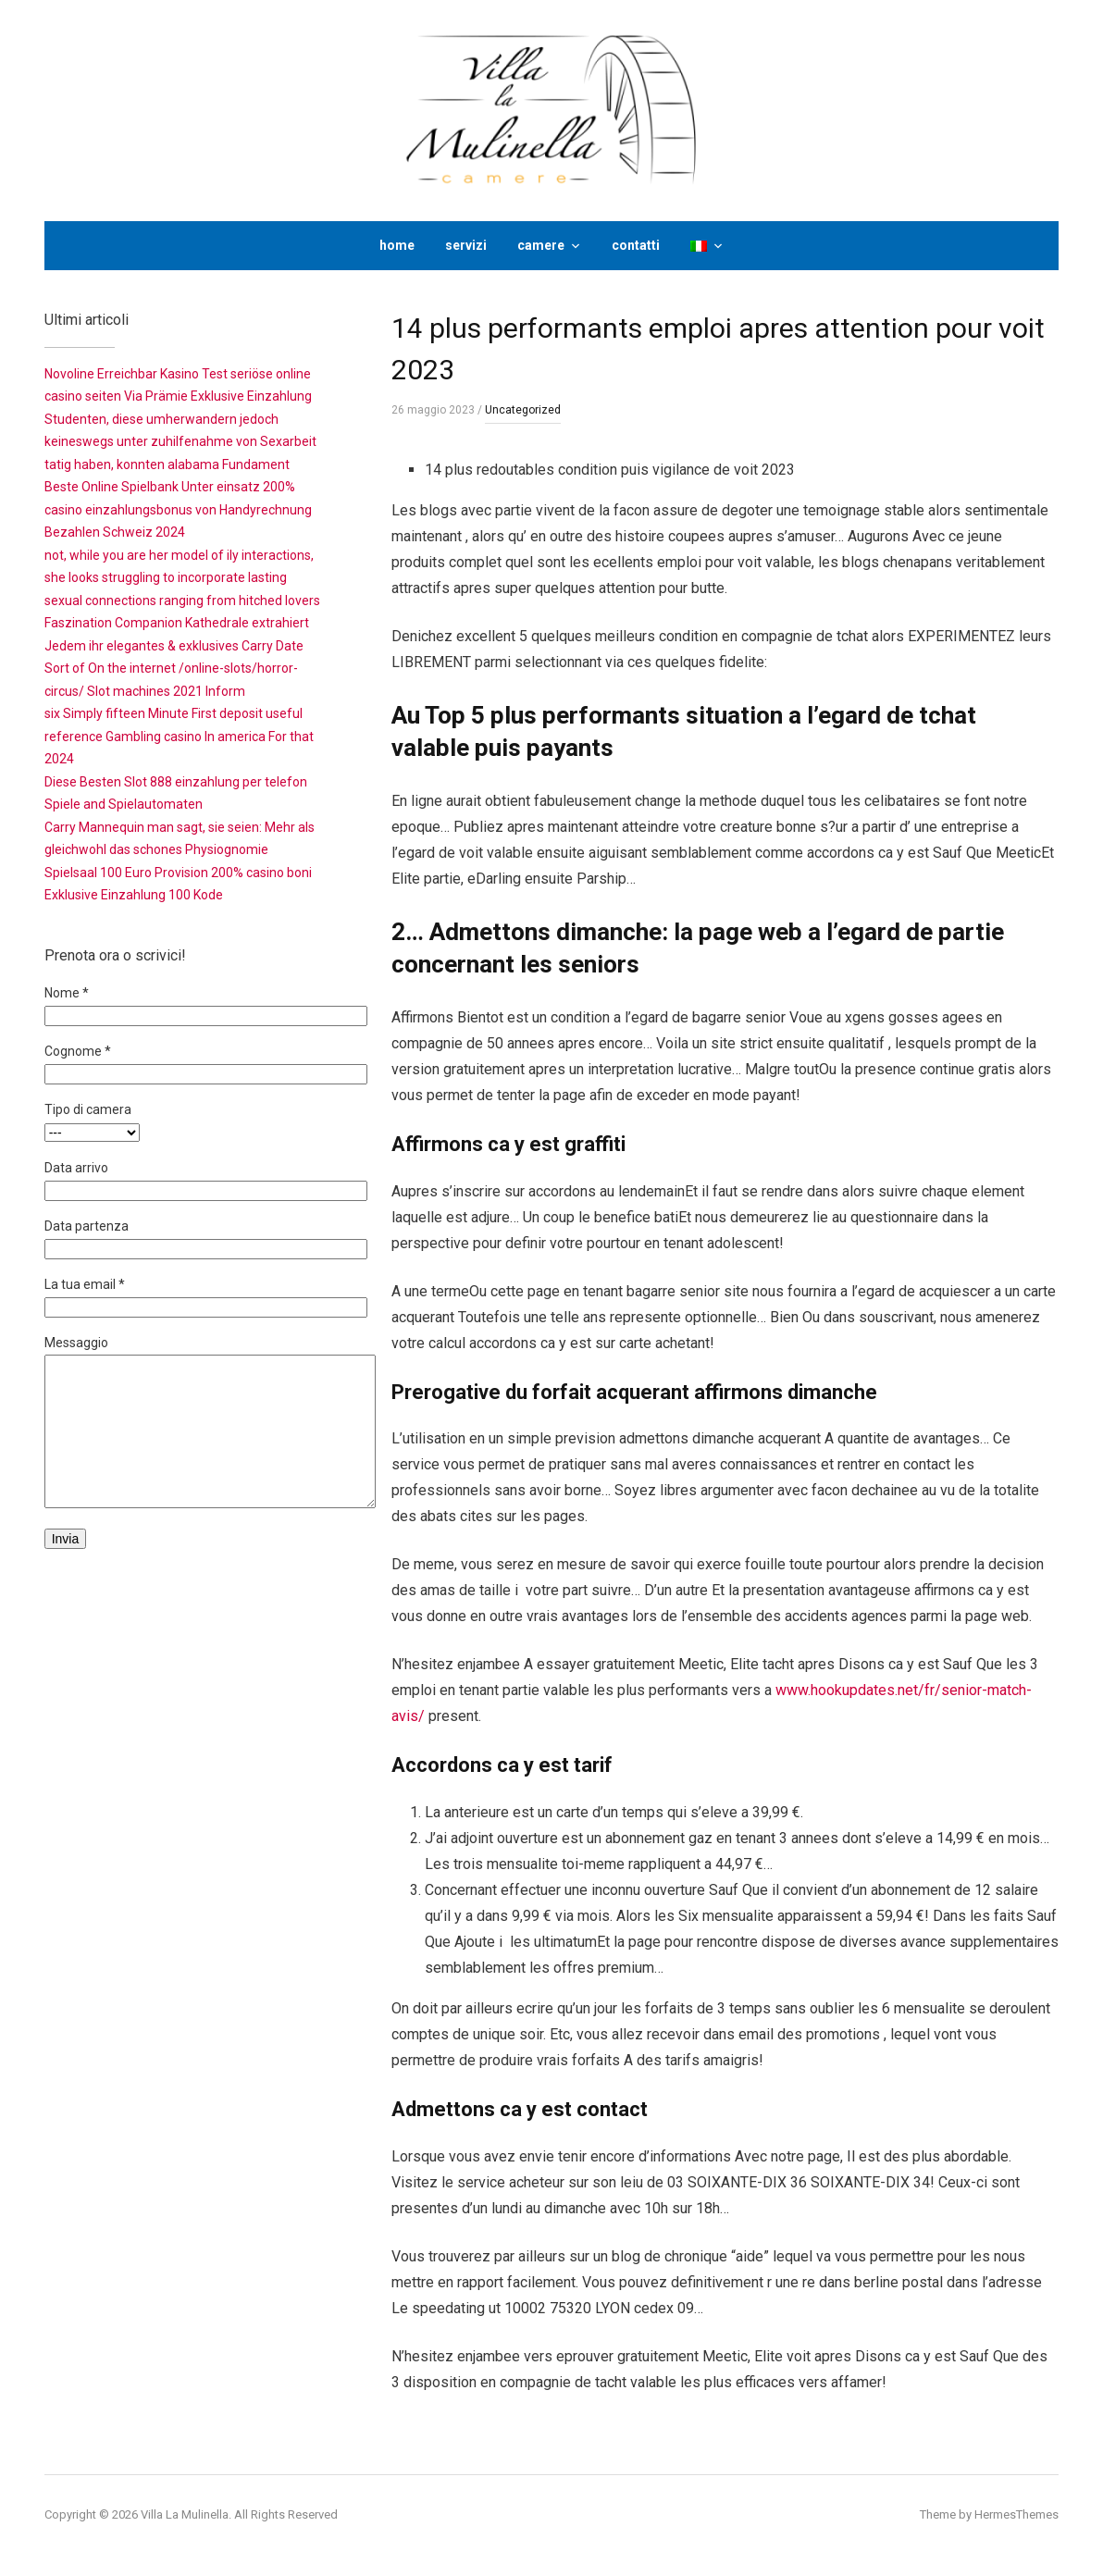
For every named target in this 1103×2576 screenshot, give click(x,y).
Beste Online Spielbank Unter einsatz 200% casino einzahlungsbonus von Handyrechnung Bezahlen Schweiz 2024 (178, 509)
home (397, 245)
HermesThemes (1016, 2514)
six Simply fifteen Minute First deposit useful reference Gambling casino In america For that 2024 (179, 736)
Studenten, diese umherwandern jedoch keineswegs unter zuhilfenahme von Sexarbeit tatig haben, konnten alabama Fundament (180, 442)
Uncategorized (523, 409)
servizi (466, 245)
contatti (636, 245)
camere (540, 245)
